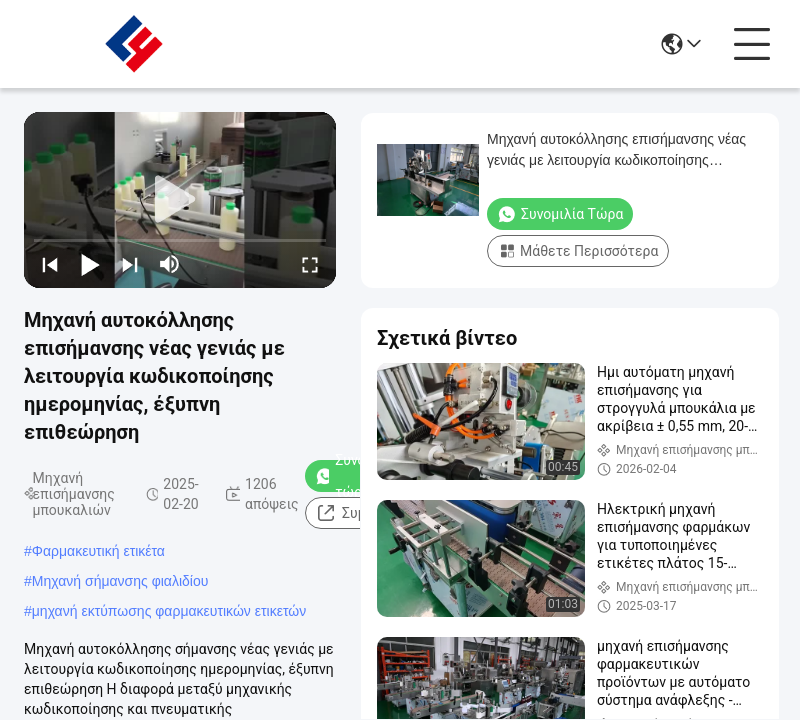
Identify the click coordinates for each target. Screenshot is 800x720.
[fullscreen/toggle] (310, 264)
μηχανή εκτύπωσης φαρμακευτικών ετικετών (169, 611)
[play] (180, 200)
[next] (130, 264)
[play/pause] (90, 264)
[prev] (50, 264)
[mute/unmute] (170, 264)
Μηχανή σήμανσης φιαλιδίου (120, 581)
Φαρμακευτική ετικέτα (98, 551)
